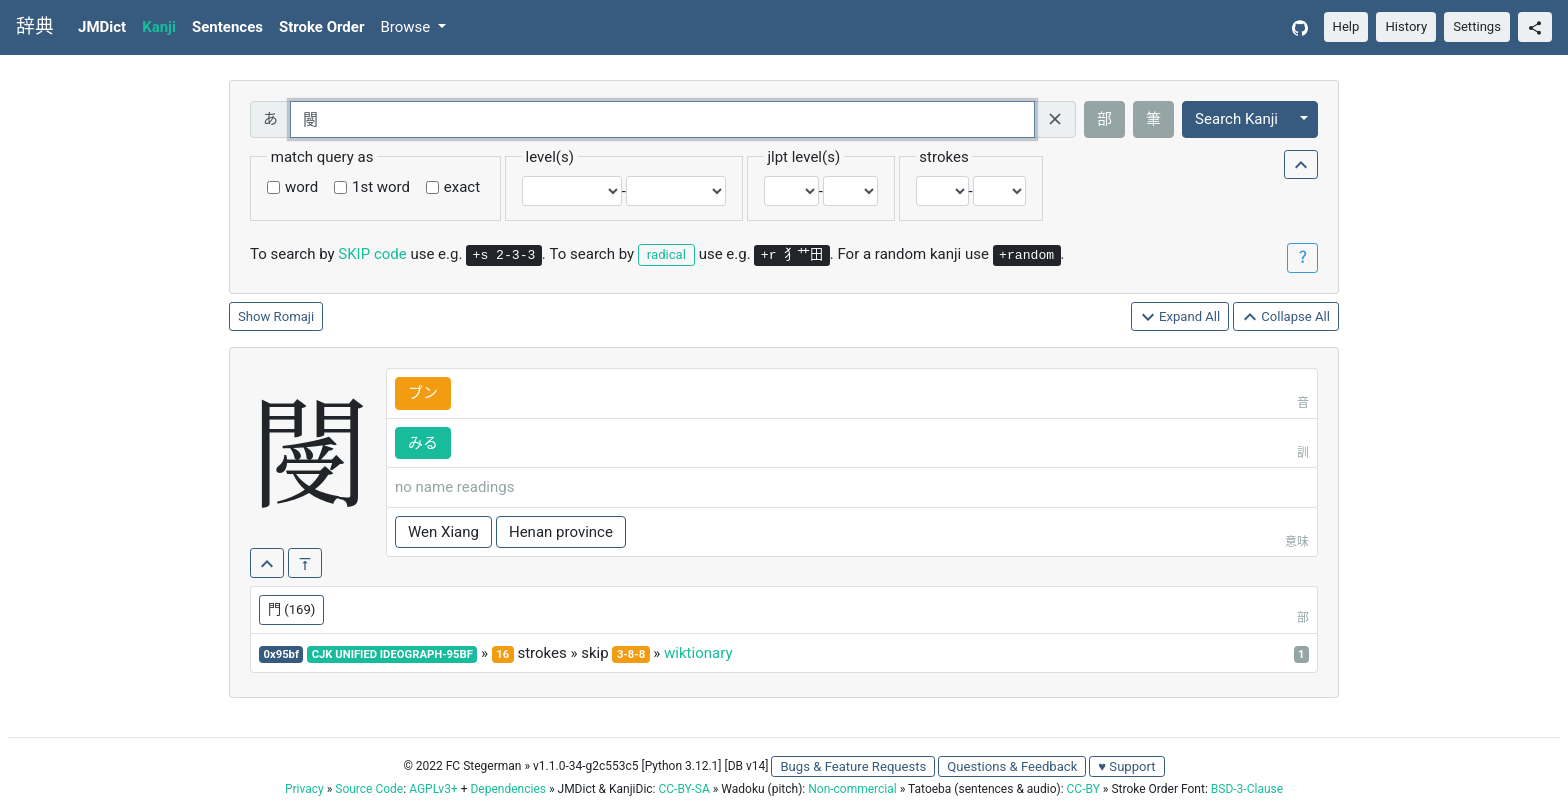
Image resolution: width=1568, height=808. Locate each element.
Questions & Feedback (1012, 766)
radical (666, 254)
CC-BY (1083, 789)
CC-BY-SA (683, 789)
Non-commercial (852, 789)
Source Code (369, 789)
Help (1346, 26)
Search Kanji (1236, 119)
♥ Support (1126, 766)
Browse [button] (407, 27)
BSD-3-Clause (1247, 789)
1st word (381, 187)
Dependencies (507, 789)
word (301, 187)
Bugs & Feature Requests (853, 766)
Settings (1477, 26)
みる (423, 443)
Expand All (1180, 317)
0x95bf (281, 654)
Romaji (294, 316)
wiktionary (698, 653)
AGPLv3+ (433, 789)
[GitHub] (1300, 27)
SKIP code (372, 254)
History (1406, 26)
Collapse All (1286, 317)
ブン (423, 393)
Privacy (304, 789)
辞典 (35, 27)
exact (462, 187)
